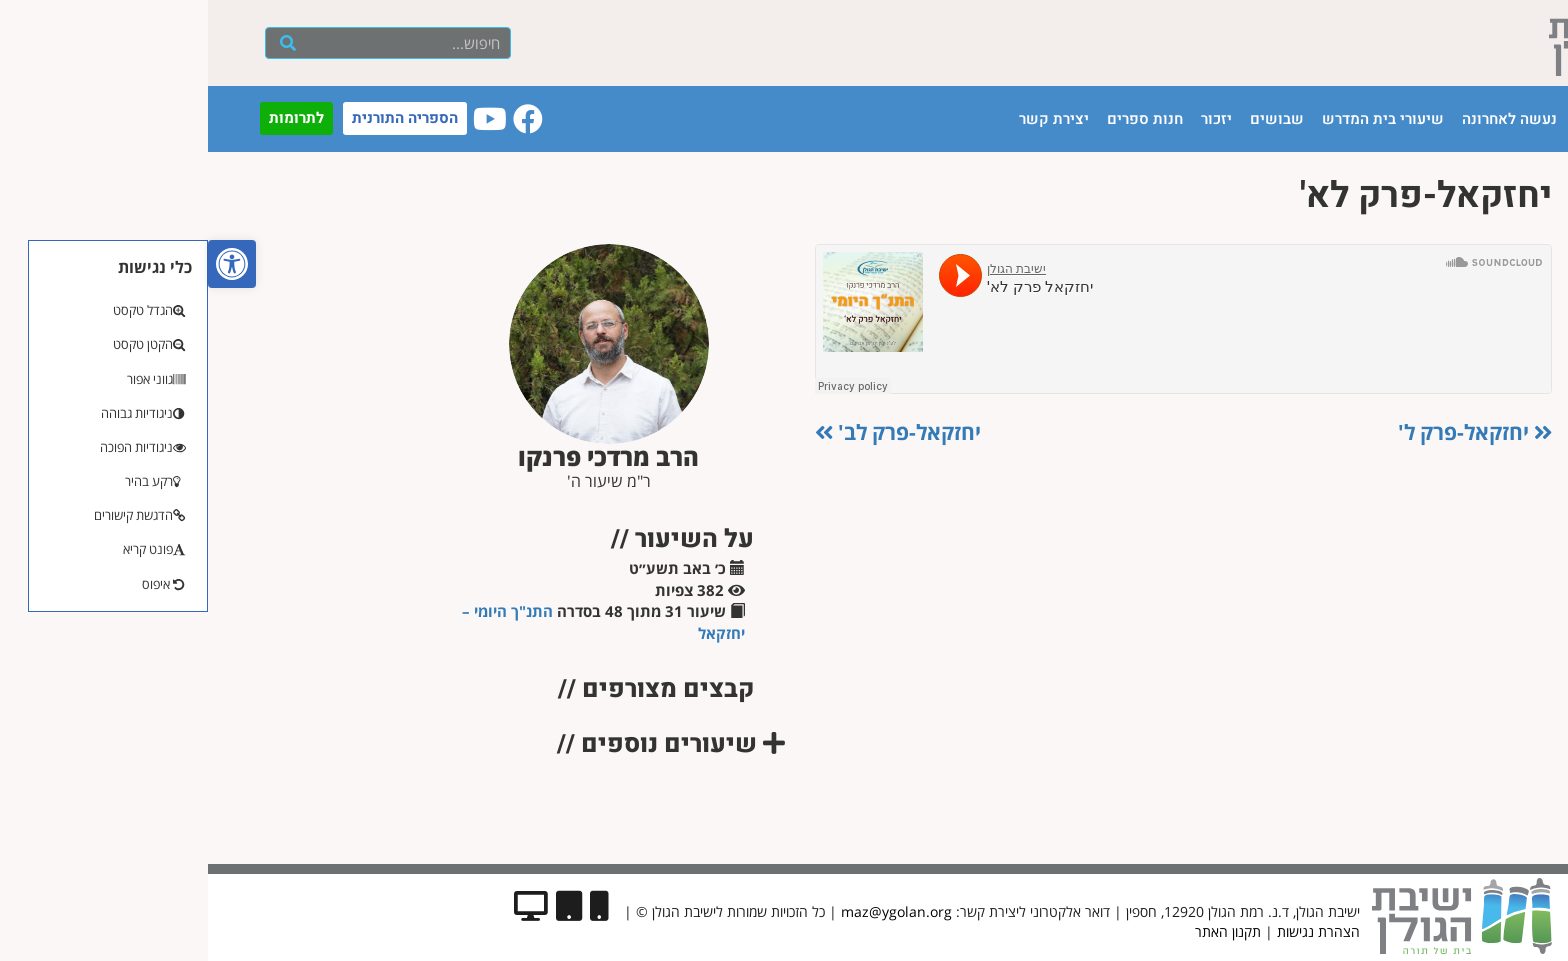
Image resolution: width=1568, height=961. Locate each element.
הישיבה (1391, 119)
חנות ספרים (937, 119)
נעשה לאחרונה (1301, 119)
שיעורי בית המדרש (1175, 119)
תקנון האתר (1020, 931)
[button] (24, 264)
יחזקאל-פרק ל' (1267, 432)
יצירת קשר (846, 119)
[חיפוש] (80, 43)
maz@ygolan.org (688, 911)
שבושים (1069, 119)
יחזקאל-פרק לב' (690, 432)
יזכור (1008, 119)
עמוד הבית (1468, 119)
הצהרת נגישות (1110, 931)
